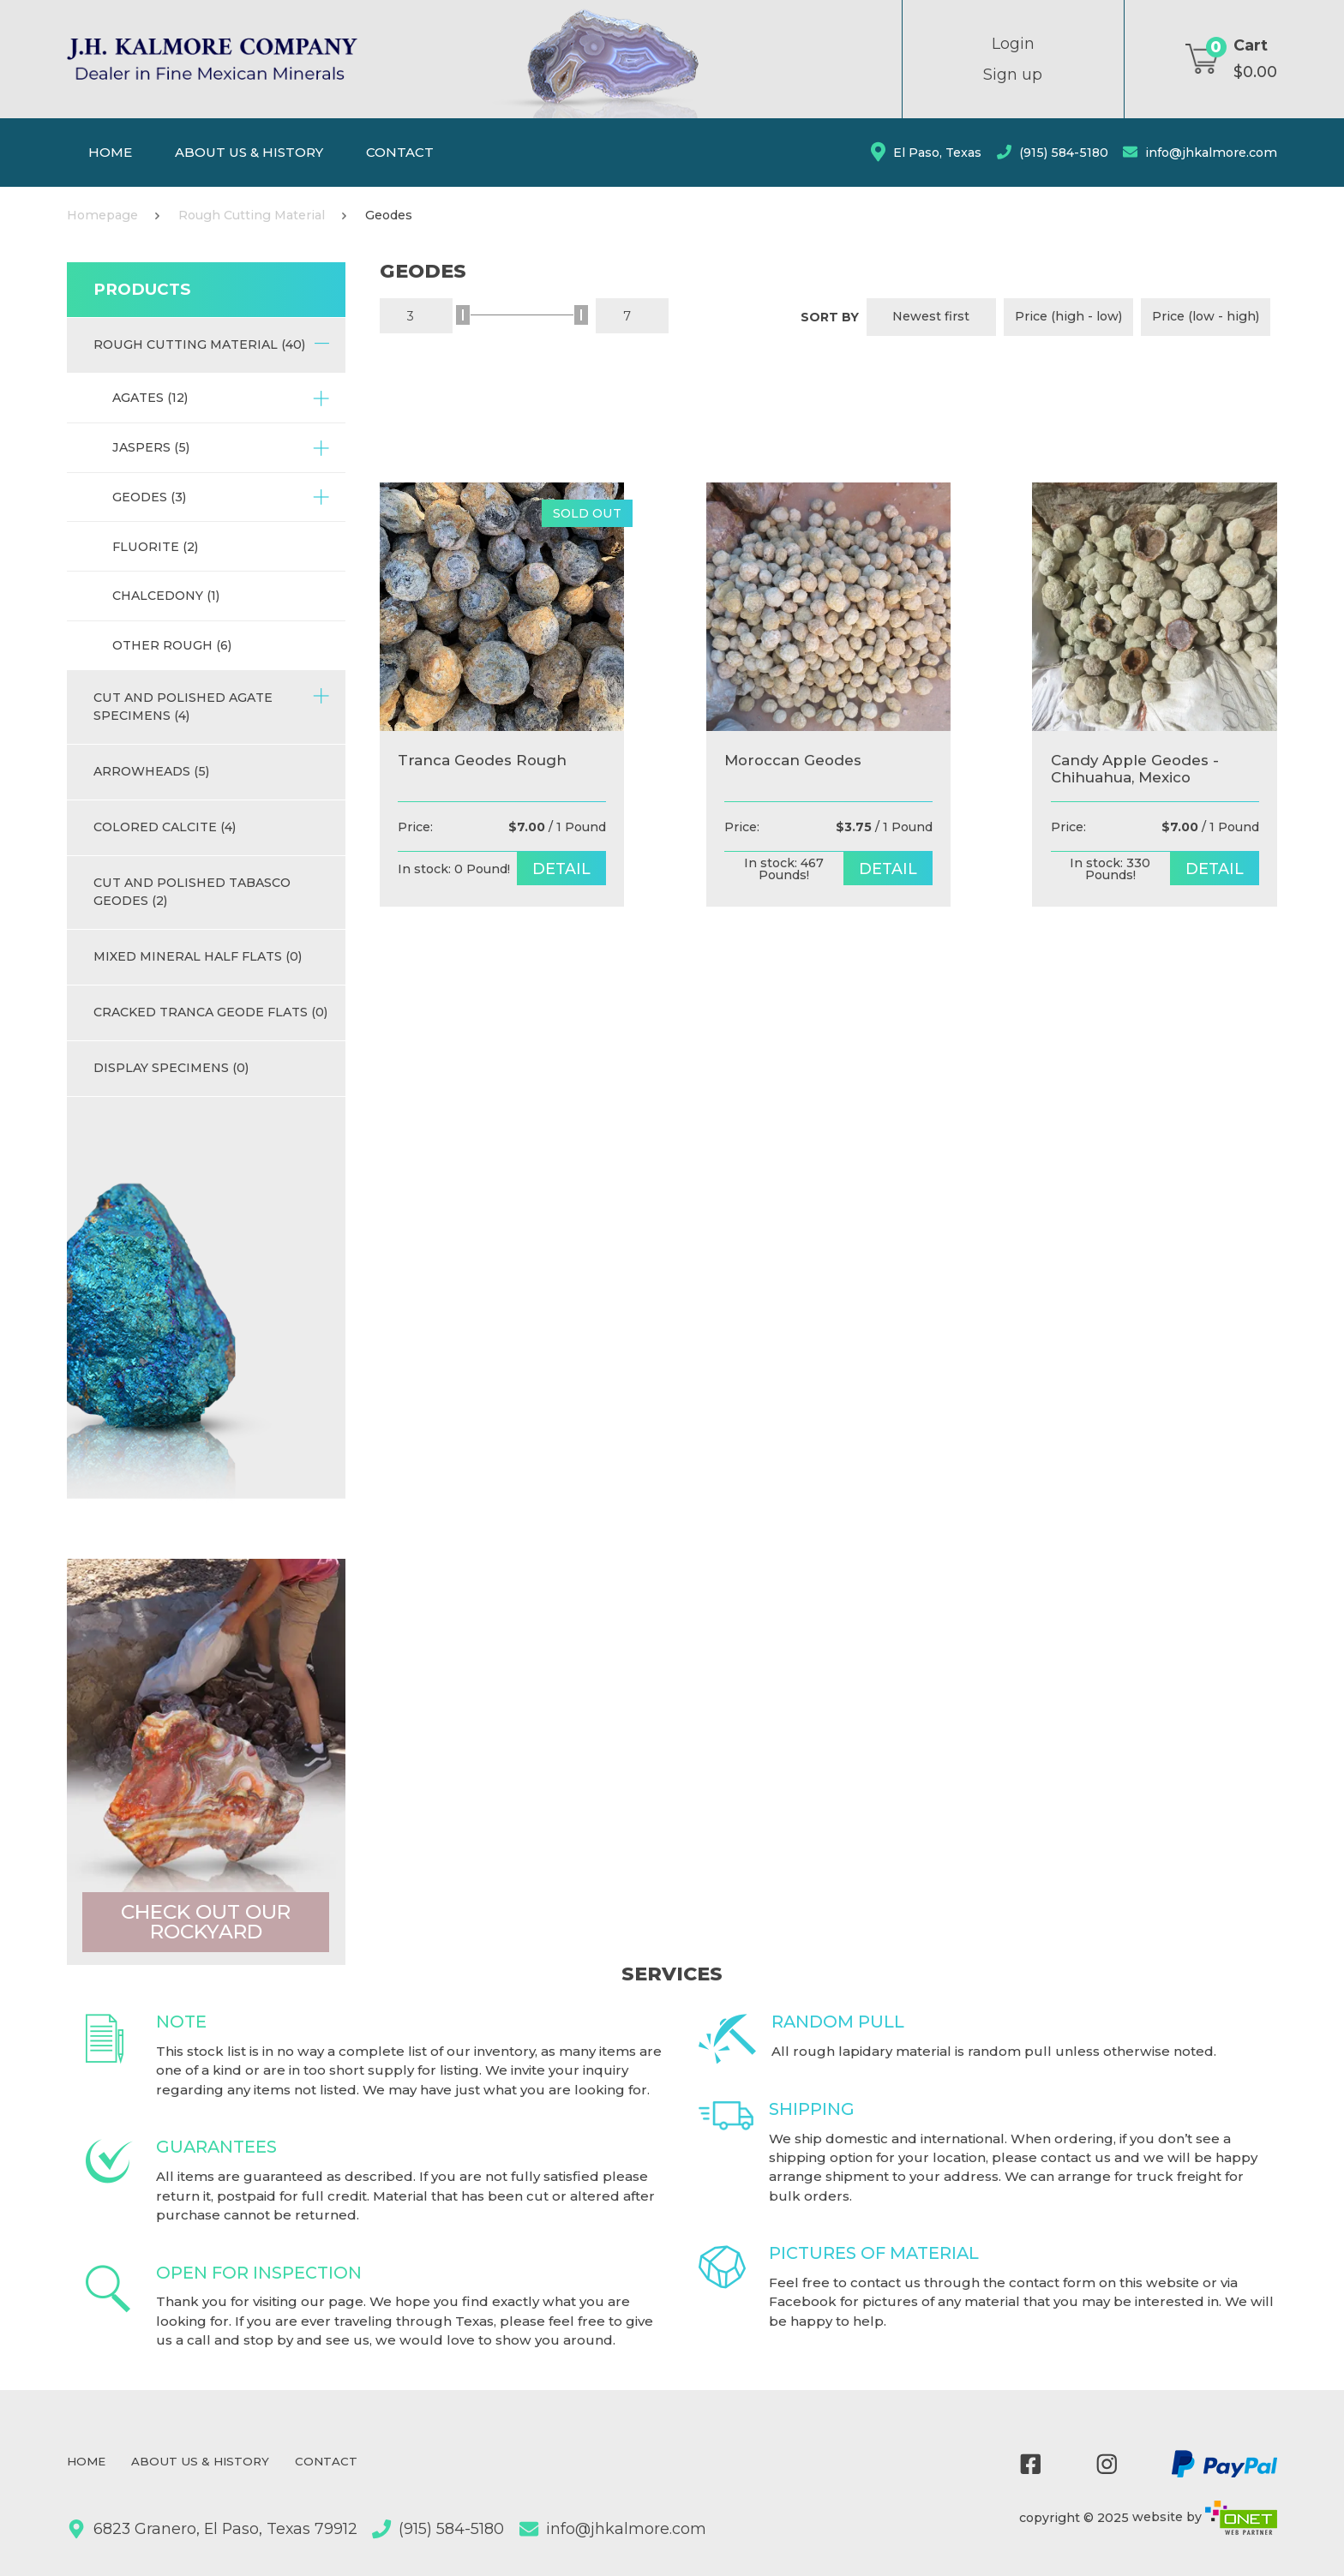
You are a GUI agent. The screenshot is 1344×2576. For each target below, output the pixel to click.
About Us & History (249, 152)
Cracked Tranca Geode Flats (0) (210, 1012)
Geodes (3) (221, 497)
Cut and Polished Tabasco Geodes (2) (192, 891)
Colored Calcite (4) (164, 827)
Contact (400, 152)
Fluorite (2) (155, 546)
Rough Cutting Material (251, 215)
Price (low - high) (1205, 316)
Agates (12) (221, 398)
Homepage (102, 215)
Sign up (1012, 74)
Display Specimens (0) (171, 1067)
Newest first (930, 316)
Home (110, 152)
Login (1013, 43)
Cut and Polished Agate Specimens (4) (211, 705)
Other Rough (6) (171, 645)
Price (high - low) (1068, 316)
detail (567, 869)
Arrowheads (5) (151, 771)
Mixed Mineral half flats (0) (197, 956)
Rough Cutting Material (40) (211, 343)
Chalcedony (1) (165, 595)
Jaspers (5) (221, 448)
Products (141, 289)
